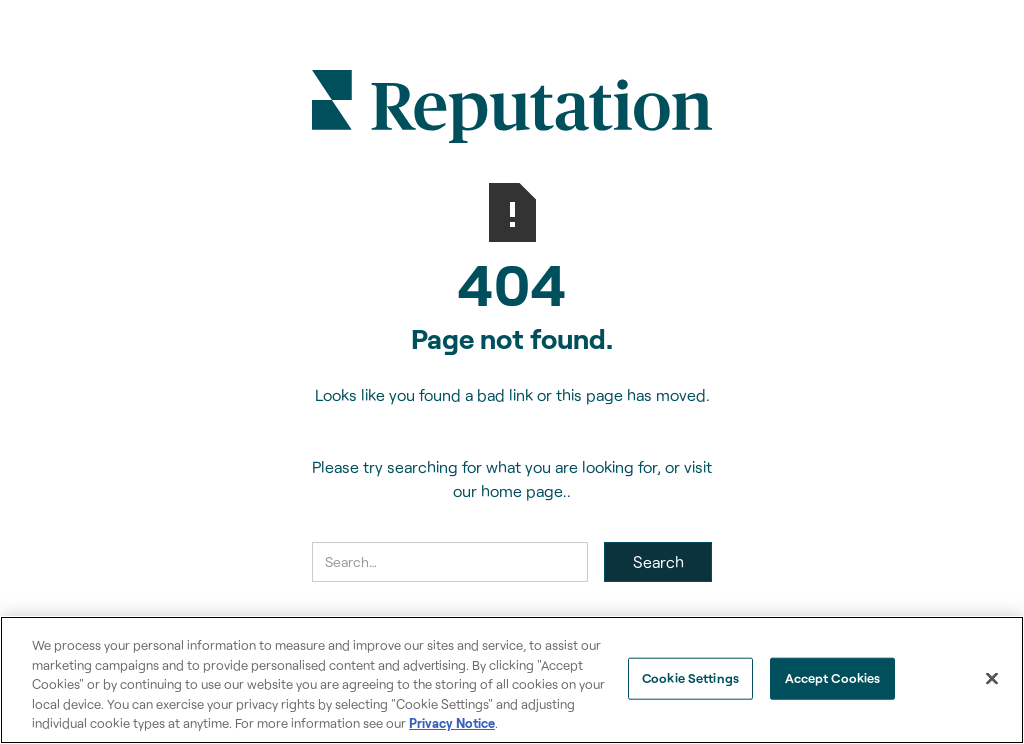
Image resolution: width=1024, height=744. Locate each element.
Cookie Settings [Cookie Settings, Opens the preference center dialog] (690, 678)
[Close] (992, 679)
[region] (512, 680)
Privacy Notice (452, 723)
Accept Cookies (833, 678)
